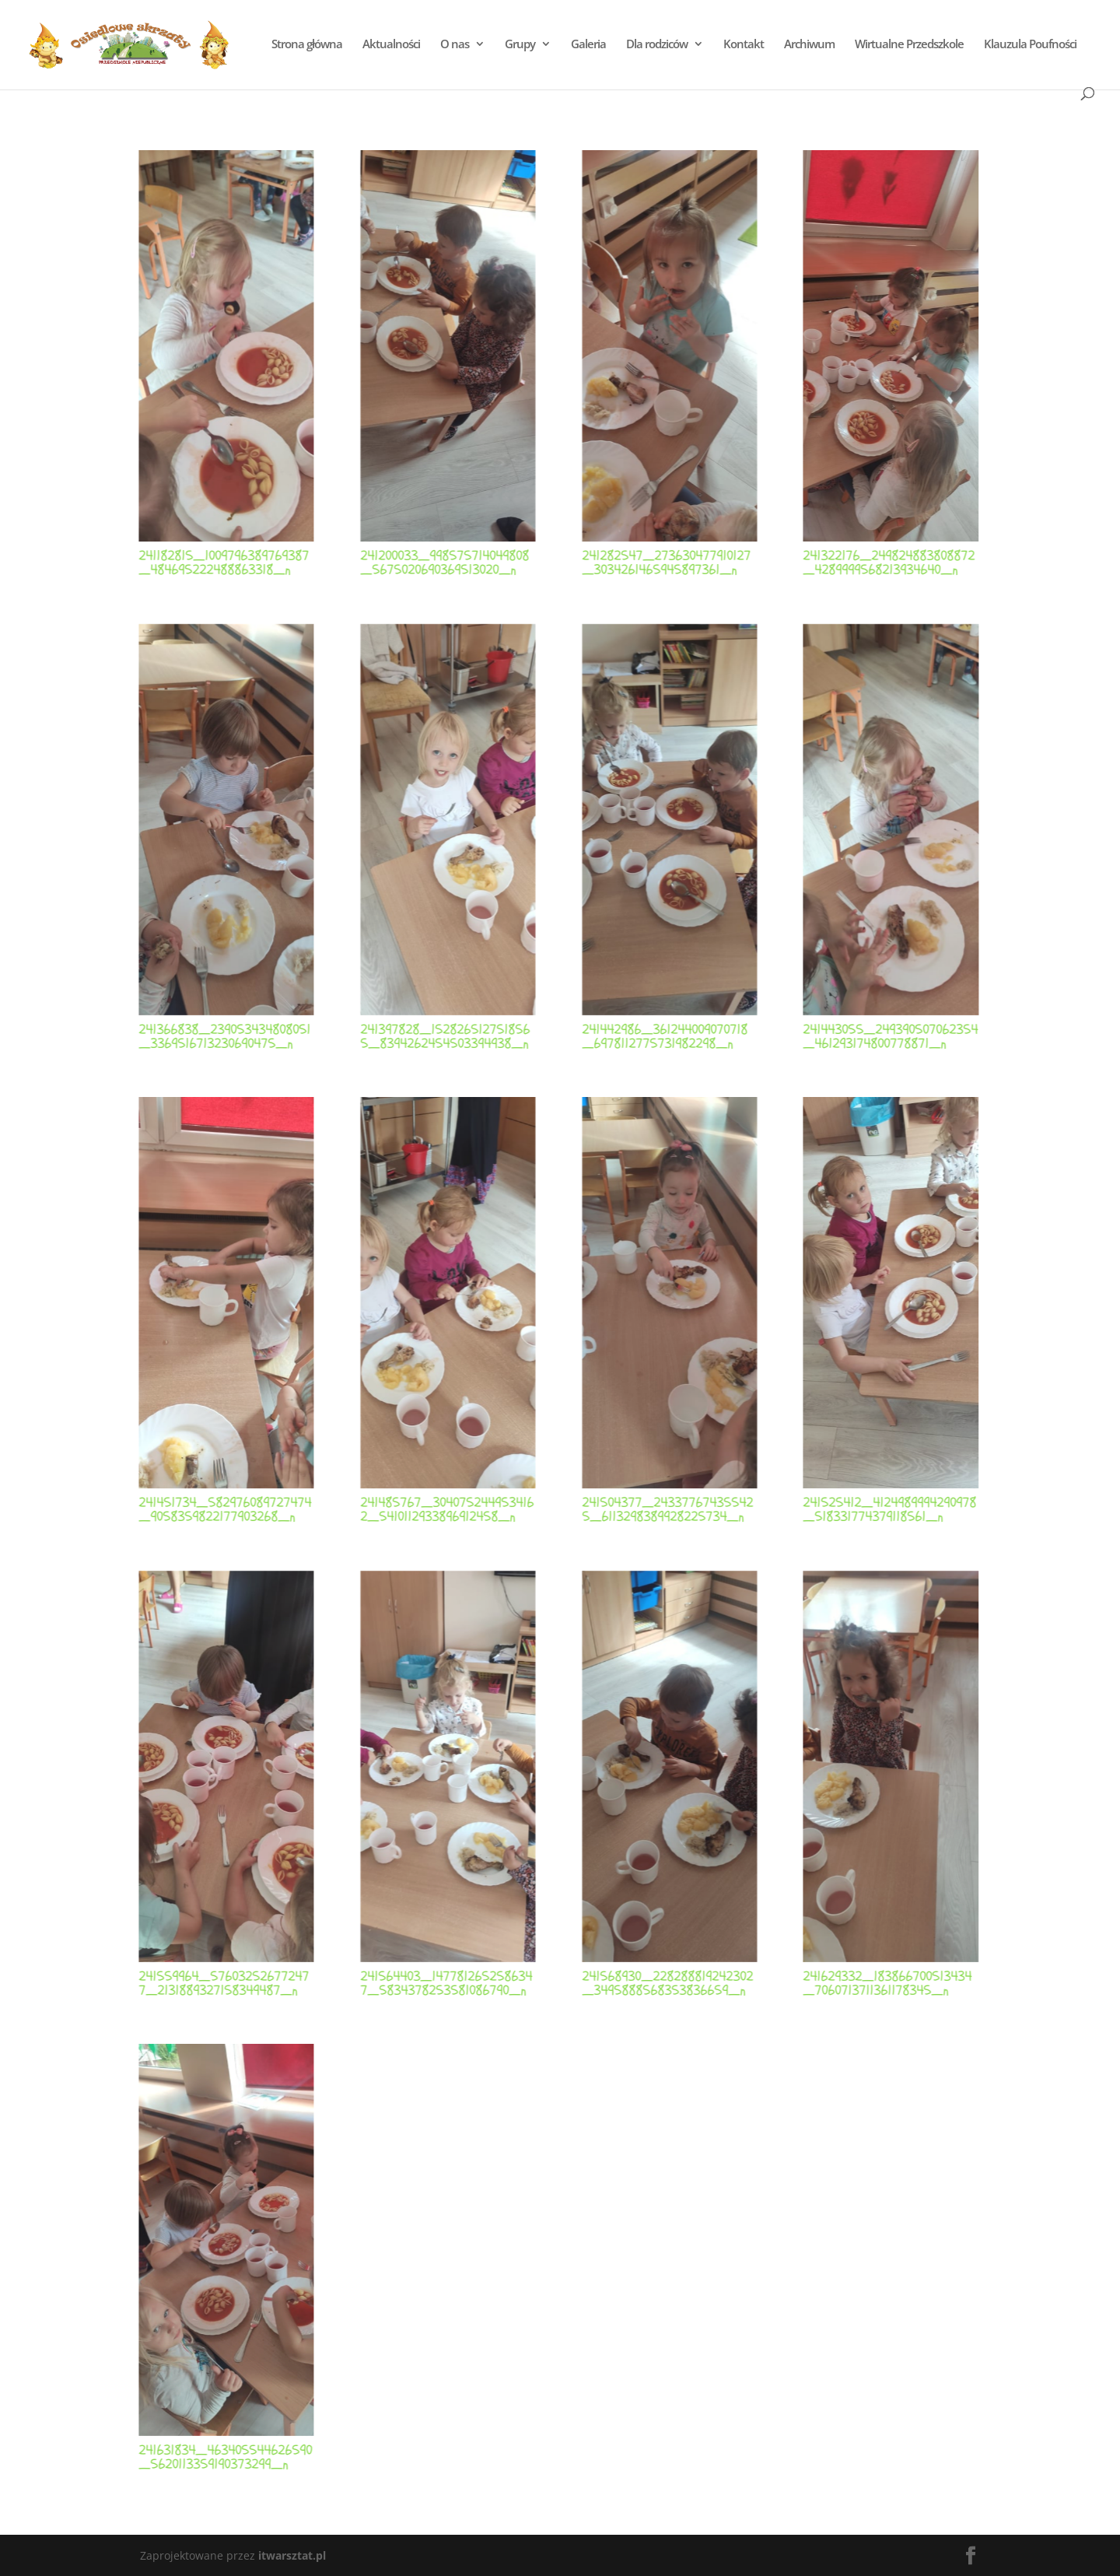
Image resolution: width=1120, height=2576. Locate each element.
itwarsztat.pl (292, 2555)
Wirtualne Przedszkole (909, 44)
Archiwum (809, 44)
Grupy (520, 44)
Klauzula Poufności (1030, 44)
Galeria (588, 44)
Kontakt (743, 44)
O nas (454, 44)
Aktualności (391, 44)
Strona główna (306, 44)
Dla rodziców (657, 44)
